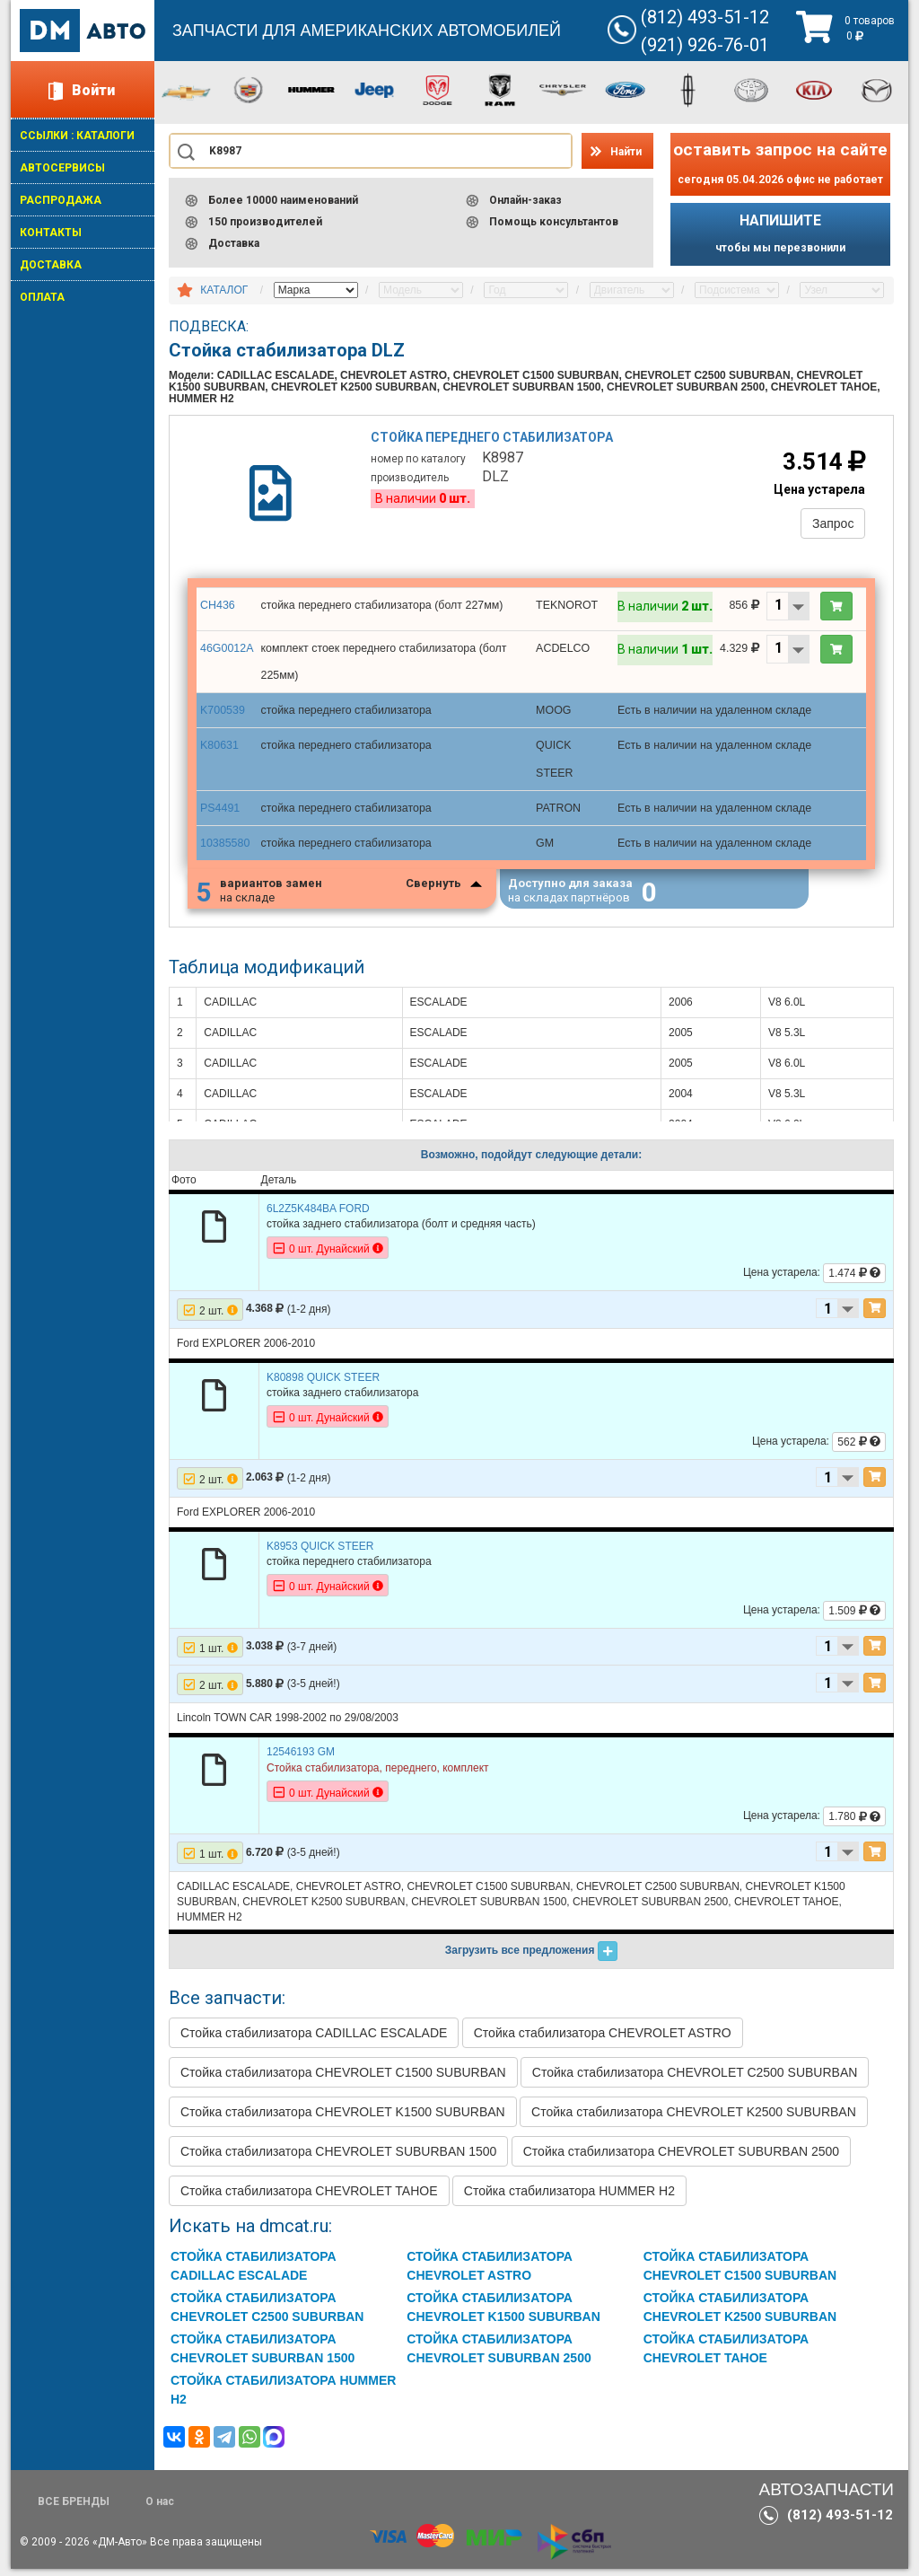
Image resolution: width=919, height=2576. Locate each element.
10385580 (224, 844)
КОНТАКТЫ (51, 232)
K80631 (218, 749)
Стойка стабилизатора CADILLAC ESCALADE (313, 2040)
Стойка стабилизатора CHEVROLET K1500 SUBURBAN (342, 2119)
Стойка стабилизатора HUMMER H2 (569, 2198)
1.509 (854, 1618)
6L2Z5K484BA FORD (318, 1215)
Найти (626, 151)
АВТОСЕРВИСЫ (62, 168)
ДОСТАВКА (51, 265)
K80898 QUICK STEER (323, 1384)
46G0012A (225, 655)
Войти (93, 90)
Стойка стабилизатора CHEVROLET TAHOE (309, 2198)
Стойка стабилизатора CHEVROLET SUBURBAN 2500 (681, 2158)
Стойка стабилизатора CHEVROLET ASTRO (602, 2040)
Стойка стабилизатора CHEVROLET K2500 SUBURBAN (693, 2119)
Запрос (829, 527)
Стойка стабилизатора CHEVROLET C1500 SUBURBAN (343, 2079)
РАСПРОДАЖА (60, 200)
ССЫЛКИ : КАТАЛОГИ (77, 135)
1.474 (854, 1280)
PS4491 (219, 810)
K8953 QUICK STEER (320, 1553)
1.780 (854, 1823)
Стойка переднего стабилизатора (494, 442)
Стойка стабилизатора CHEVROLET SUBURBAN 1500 (338, 2158)
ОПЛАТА (42, 297)
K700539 (221, 715)
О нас (159, 2508)
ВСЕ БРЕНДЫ (73, 2508)
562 (858, 1449)
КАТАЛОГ (224, 290)
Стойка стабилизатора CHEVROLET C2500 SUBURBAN (695, 2079)
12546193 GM (301, 1759)
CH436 (216, 612)
